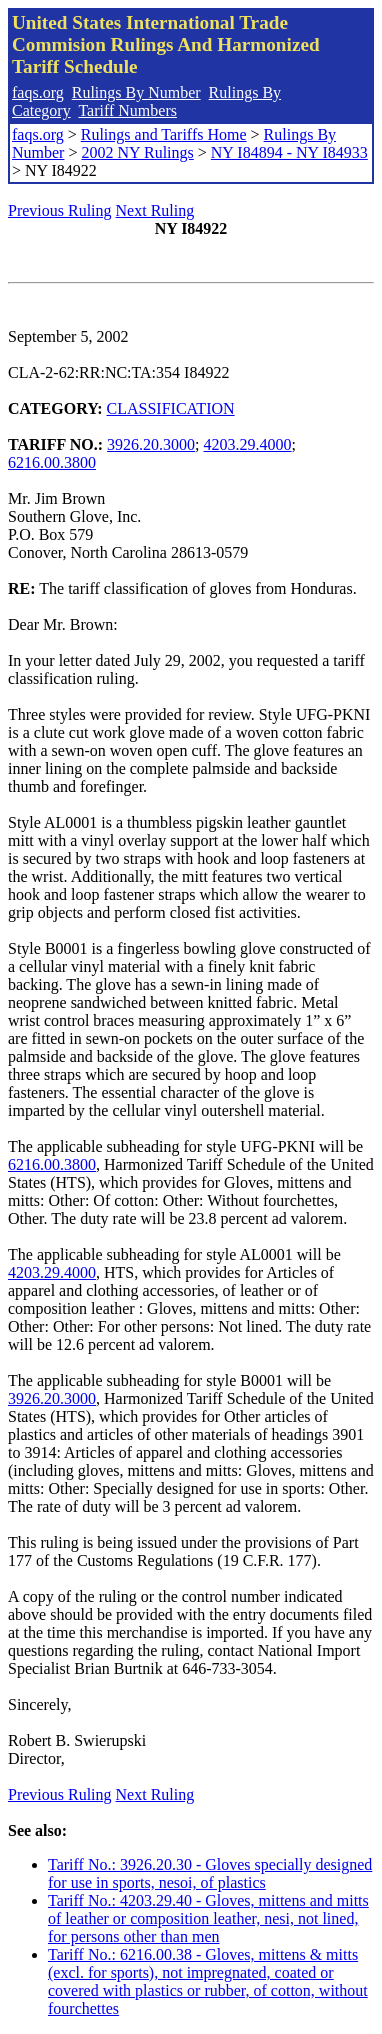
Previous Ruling (60, 210)
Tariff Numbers (127, 110)
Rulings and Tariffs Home (164, 134)
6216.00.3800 (52, 462)
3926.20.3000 (151, 444)
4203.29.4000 (248, 444)
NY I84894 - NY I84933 (289, 152)
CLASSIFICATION (171, 408)
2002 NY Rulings (137, 152)
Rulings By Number (136, 92)
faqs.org (38, 92)
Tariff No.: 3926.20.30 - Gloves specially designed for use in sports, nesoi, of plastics (210, 1873)
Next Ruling (155, 210)
